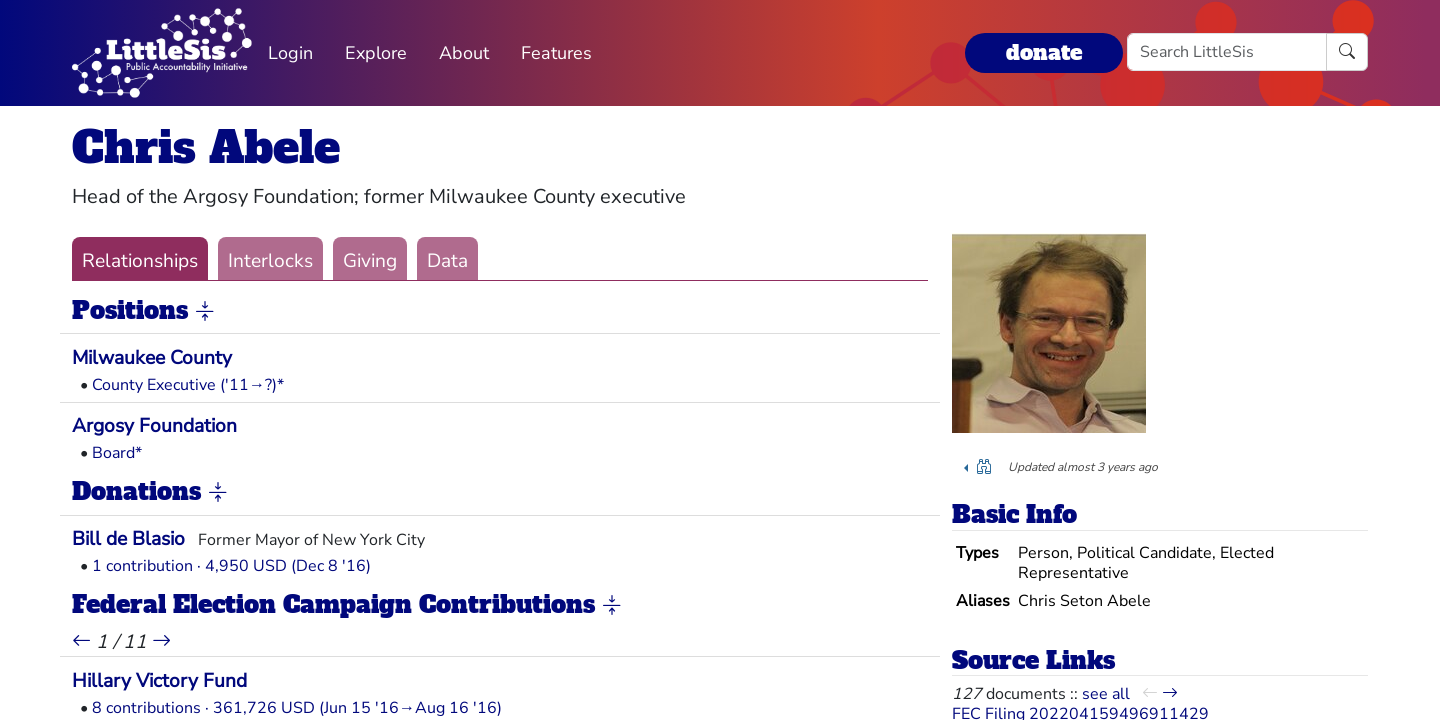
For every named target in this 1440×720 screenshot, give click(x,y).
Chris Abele (206, 147)
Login (290, 53)
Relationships (140, 261)
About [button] (464, 53)
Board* (117, 453)
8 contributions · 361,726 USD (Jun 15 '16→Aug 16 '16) (297, 708)
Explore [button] (376, 53)
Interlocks (270, 261)
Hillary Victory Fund (159, 681)
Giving (370, 261)
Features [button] (556, 53)
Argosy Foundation (154, 426)
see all (1106, 694)
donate (1044, 52)
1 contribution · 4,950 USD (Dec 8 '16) (231, 566)
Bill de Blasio (128, 539)
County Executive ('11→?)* (188, 385)
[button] (205, 312)
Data (447, 261)
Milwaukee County (152, 358)
